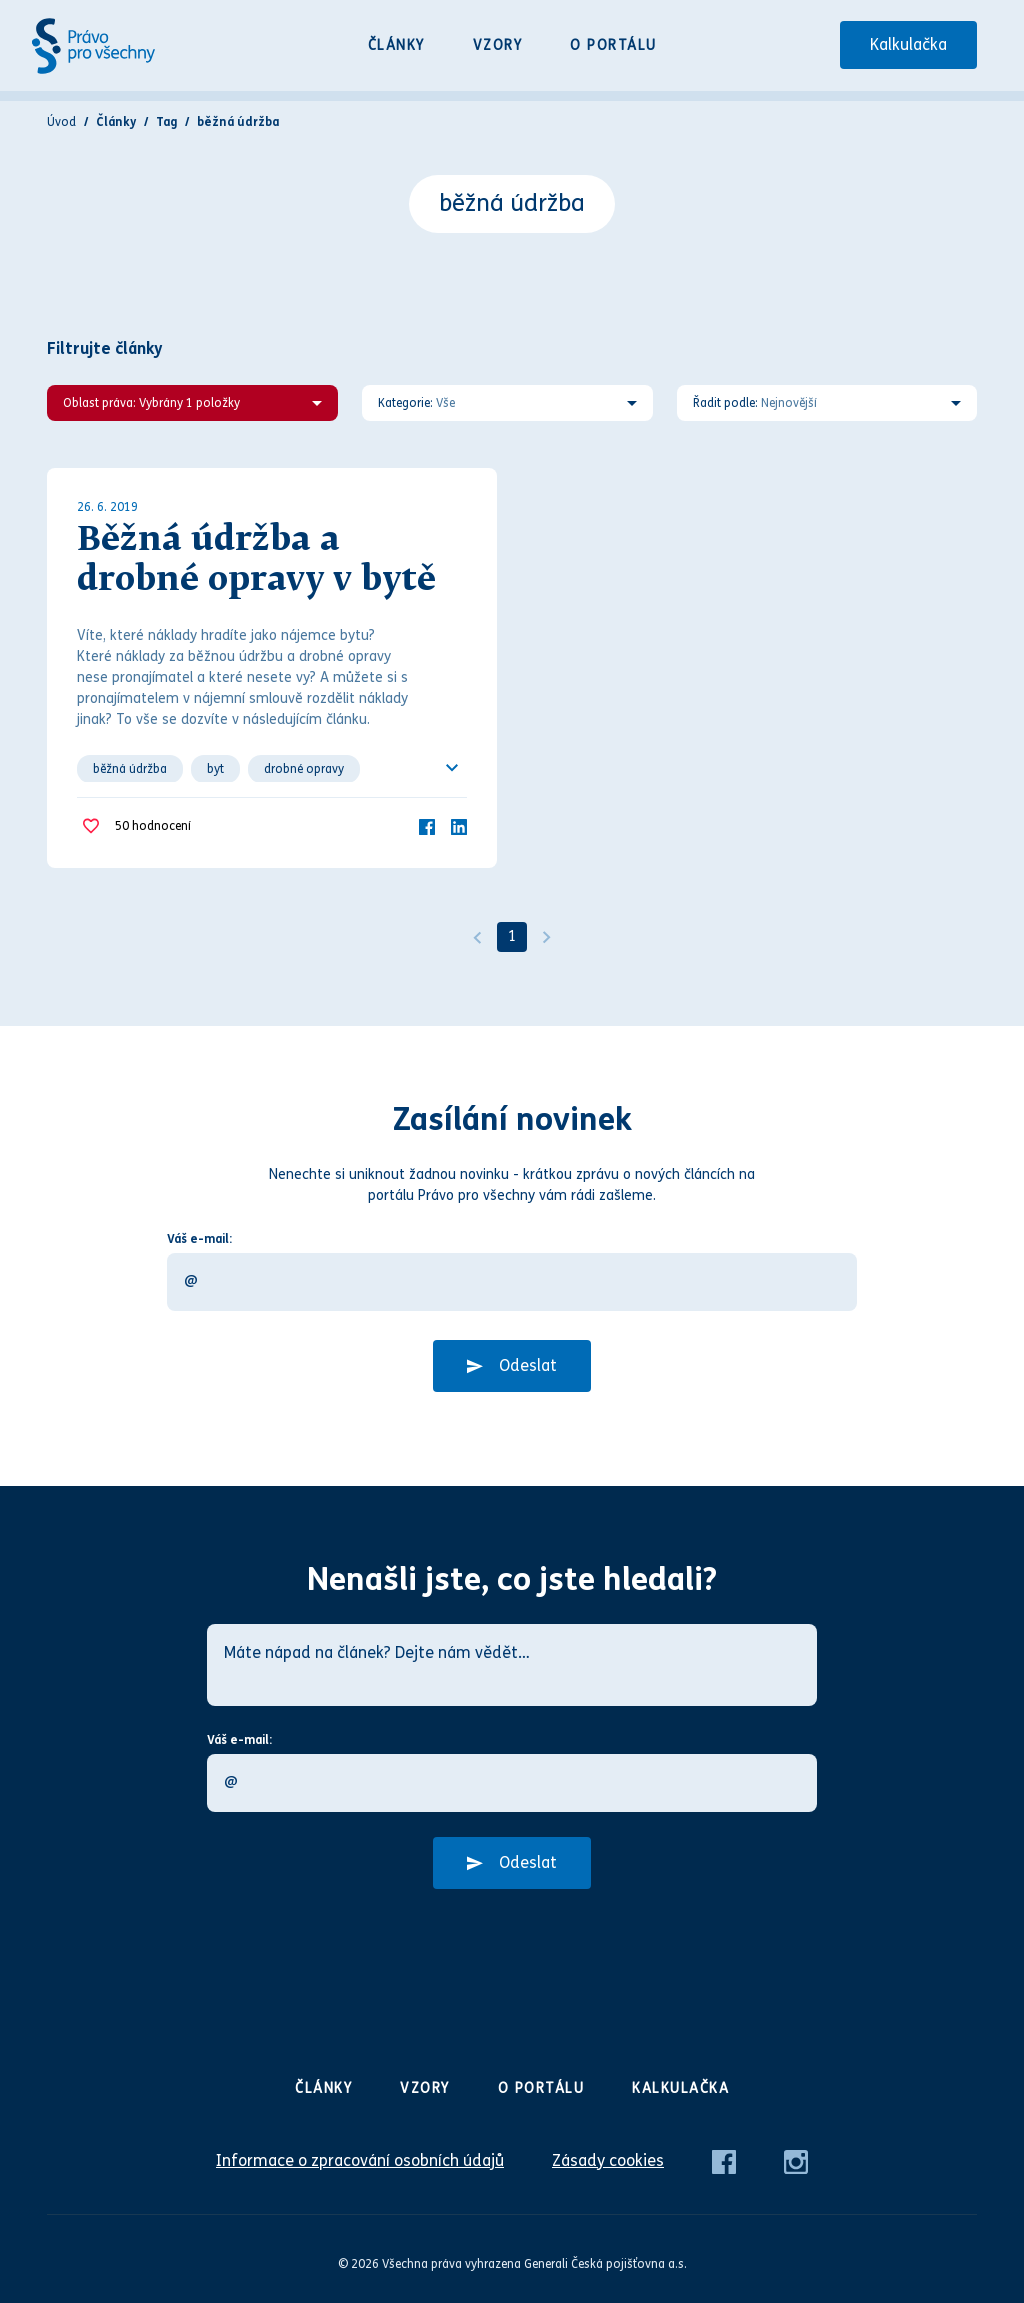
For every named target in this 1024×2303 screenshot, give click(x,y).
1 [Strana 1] (512, 936)
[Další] (547, 937)
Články (396, 45)
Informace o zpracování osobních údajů (360, 2160)
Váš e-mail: (199, 1239)
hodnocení (153, 826)
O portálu (613, 45)
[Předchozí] (477, 937)
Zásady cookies (608, 2160)
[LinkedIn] (459, 825)
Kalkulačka (908, 44)
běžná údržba (130, 769)
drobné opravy (304, 769)
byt (215, 769)
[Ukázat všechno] (452, 768)
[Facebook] (427, 825)
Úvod (61, 122)
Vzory (498, 45)
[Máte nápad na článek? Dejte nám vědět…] (512, 1665)
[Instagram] (796, 2160)
